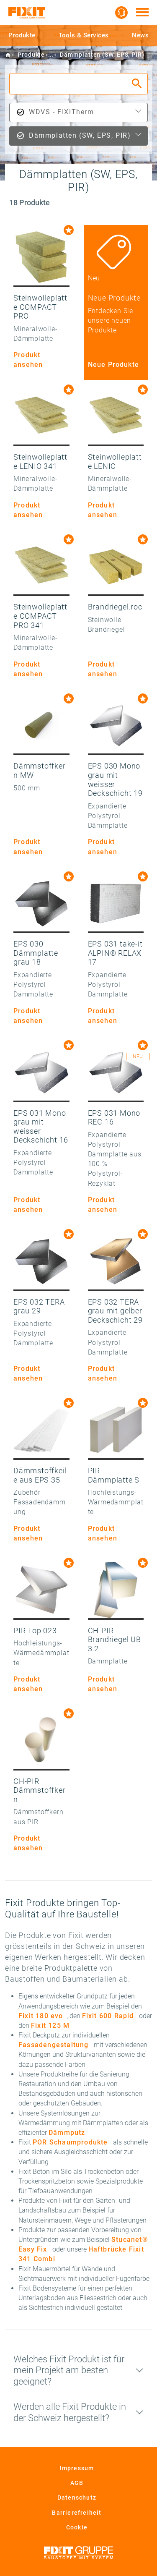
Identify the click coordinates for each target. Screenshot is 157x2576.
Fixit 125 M (50, 2025)
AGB (77, 2482)
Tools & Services (83, 35)
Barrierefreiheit (76, 2512)
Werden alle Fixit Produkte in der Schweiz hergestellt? (69, 2412)
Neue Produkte (113, 365)
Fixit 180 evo (40, 2016)
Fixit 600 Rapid (108, 2016)
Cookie (77, 2527)
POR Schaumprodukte (70, 2142)
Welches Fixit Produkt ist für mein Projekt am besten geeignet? (68, 2370)
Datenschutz (76, 2497)
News (140, 35)
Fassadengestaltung (53, 2045)
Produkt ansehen (28, 360)
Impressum (77, 2468)
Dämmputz (67, 2133)
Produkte (22, 35)
